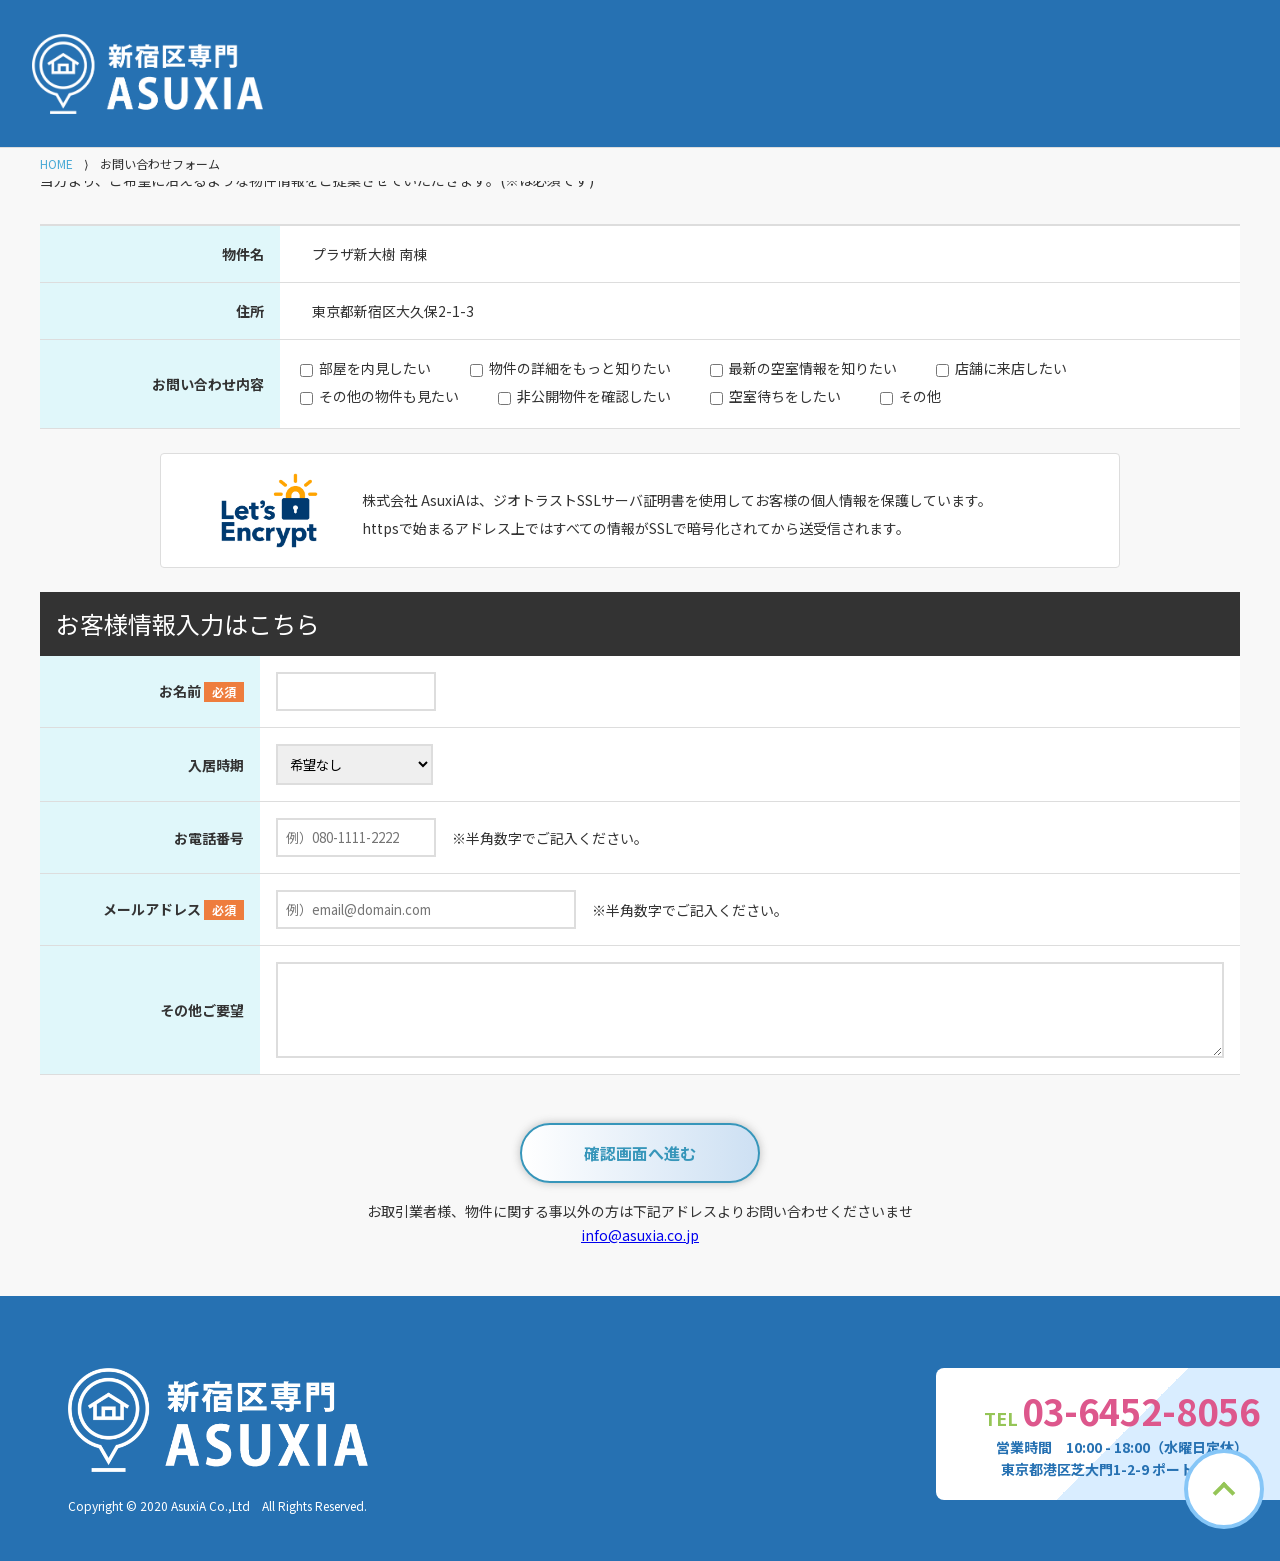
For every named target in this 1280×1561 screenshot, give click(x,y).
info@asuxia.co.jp (640, 1235)
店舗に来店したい (1011, 368)
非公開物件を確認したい (594, 396)
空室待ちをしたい (785, 396)
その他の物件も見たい (389, 396)
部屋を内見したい (375, 368)
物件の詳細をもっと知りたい (580, 368)
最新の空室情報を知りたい (813, 368)
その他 (920, 396)
